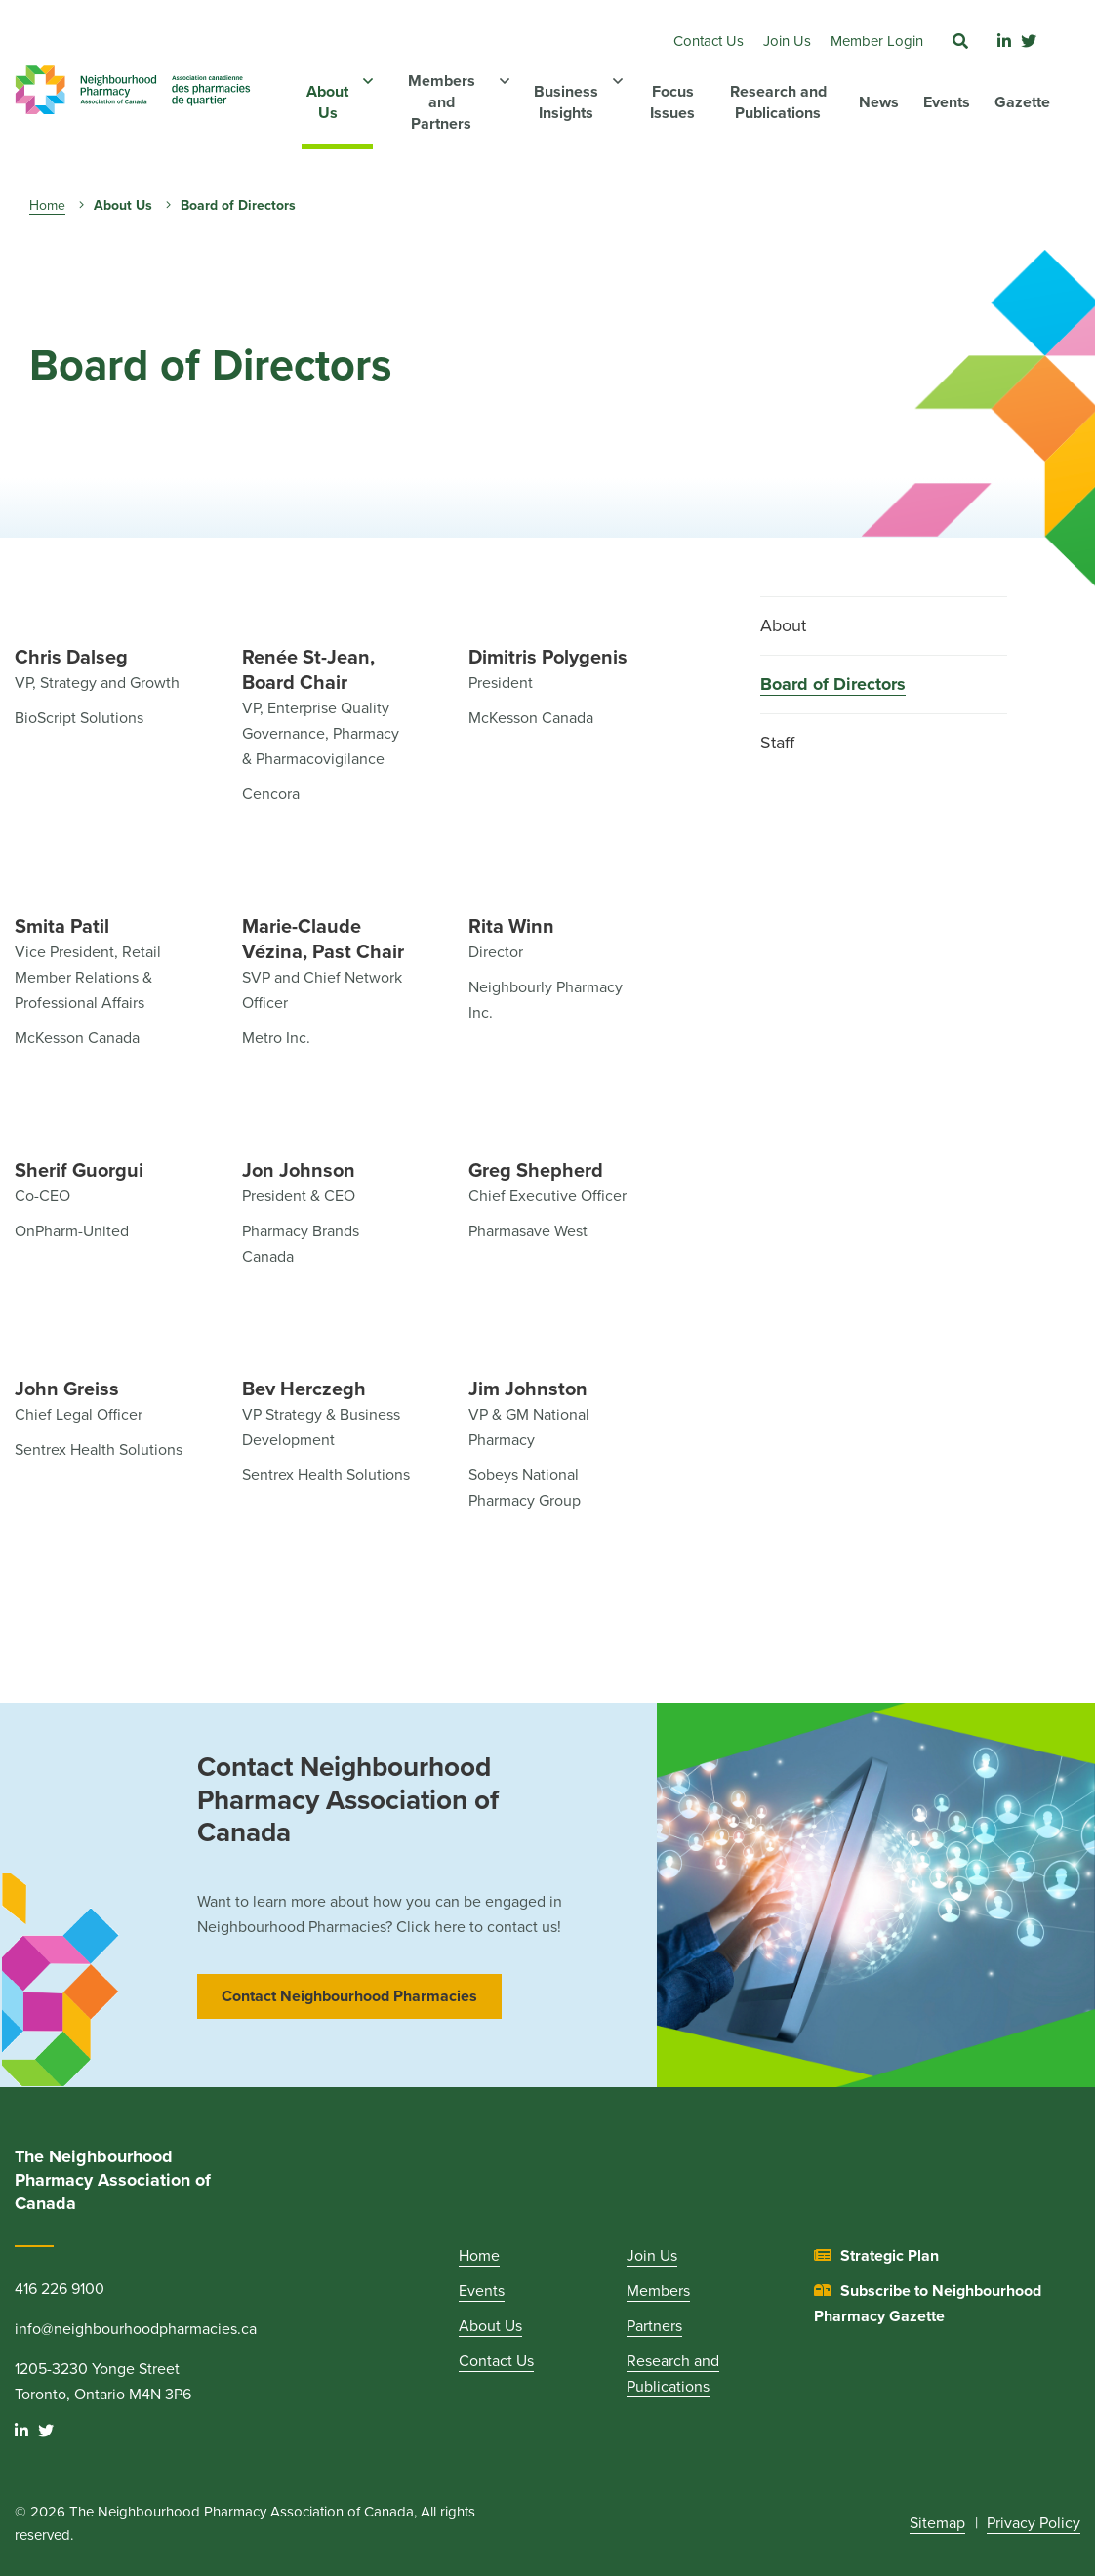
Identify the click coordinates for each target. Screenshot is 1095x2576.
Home (47, 205)
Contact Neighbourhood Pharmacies (349, 1996)
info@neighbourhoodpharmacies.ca (136, 2329)
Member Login (877, 41)
